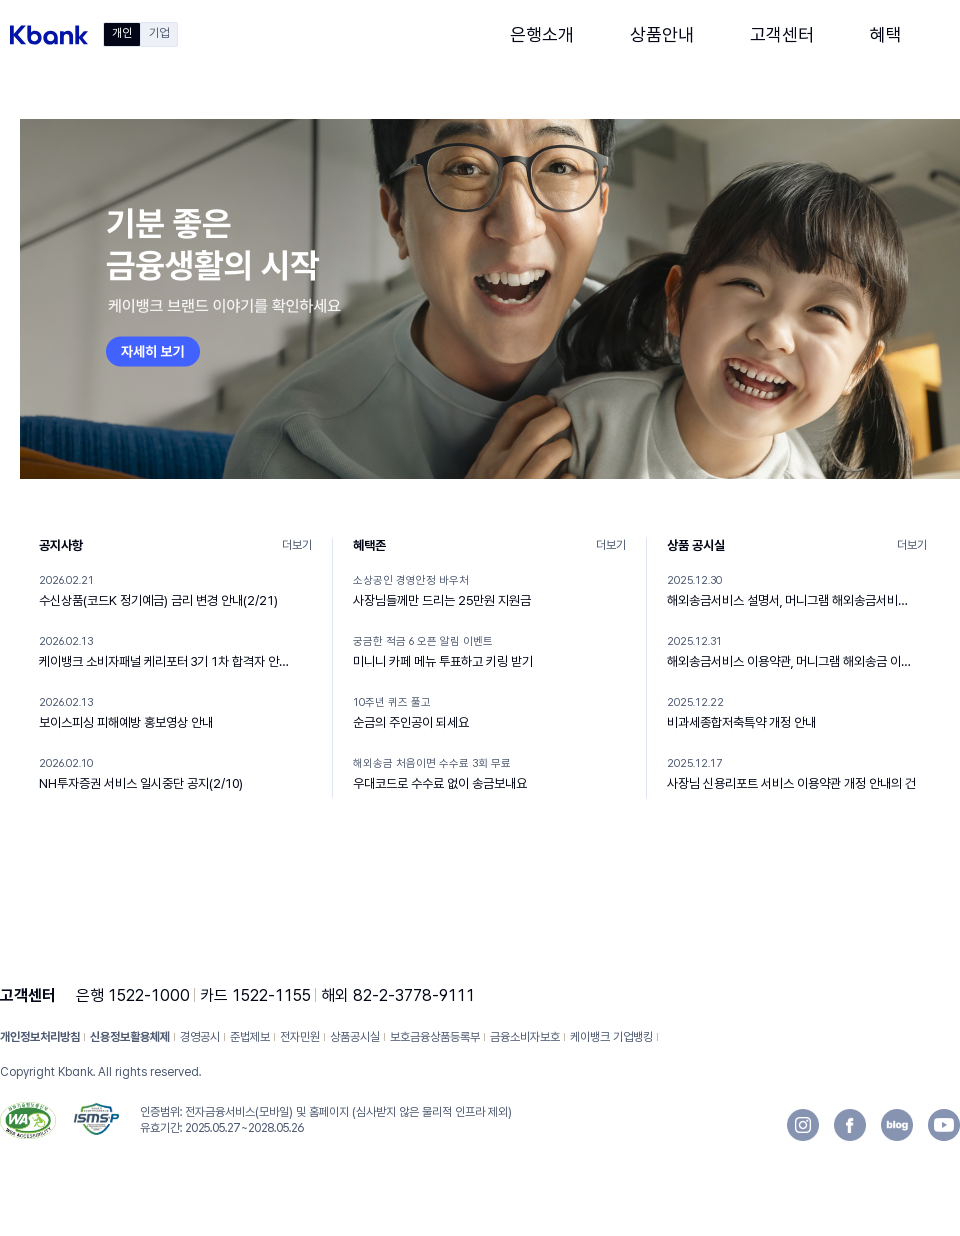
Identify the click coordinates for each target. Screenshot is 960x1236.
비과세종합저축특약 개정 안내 (741, 722)
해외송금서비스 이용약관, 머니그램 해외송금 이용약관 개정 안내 (792, 661)
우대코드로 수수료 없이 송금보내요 (440, 783)
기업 (159, 33)
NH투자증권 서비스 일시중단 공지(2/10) (141, 783)
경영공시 (200, 1037)
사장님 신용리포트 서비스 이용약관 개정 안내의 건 (791, 783)
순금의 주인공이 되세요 (411, 722)
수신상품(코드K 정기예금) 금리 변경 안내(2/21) (158, 600)
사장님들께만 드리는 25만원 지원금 (442, 600)
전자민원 (300, 1037)
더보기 (297, 545)
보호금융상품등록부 (435, 1037)
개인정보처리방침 (40, 1037)
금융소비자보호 (525, 1037)
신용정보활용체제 (130, 1037)
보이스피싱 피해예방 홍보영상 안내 (126, 722)
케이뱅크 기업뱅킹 (611, 1037)
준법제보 (250, 1037)
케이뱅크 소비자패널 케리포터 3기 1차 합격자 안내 (164, 661)
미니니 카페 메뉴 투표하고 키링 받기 (443, 661)
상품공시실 (355, 1037)
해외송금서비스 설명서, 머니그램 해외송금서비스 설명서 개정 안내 (792, 600)
